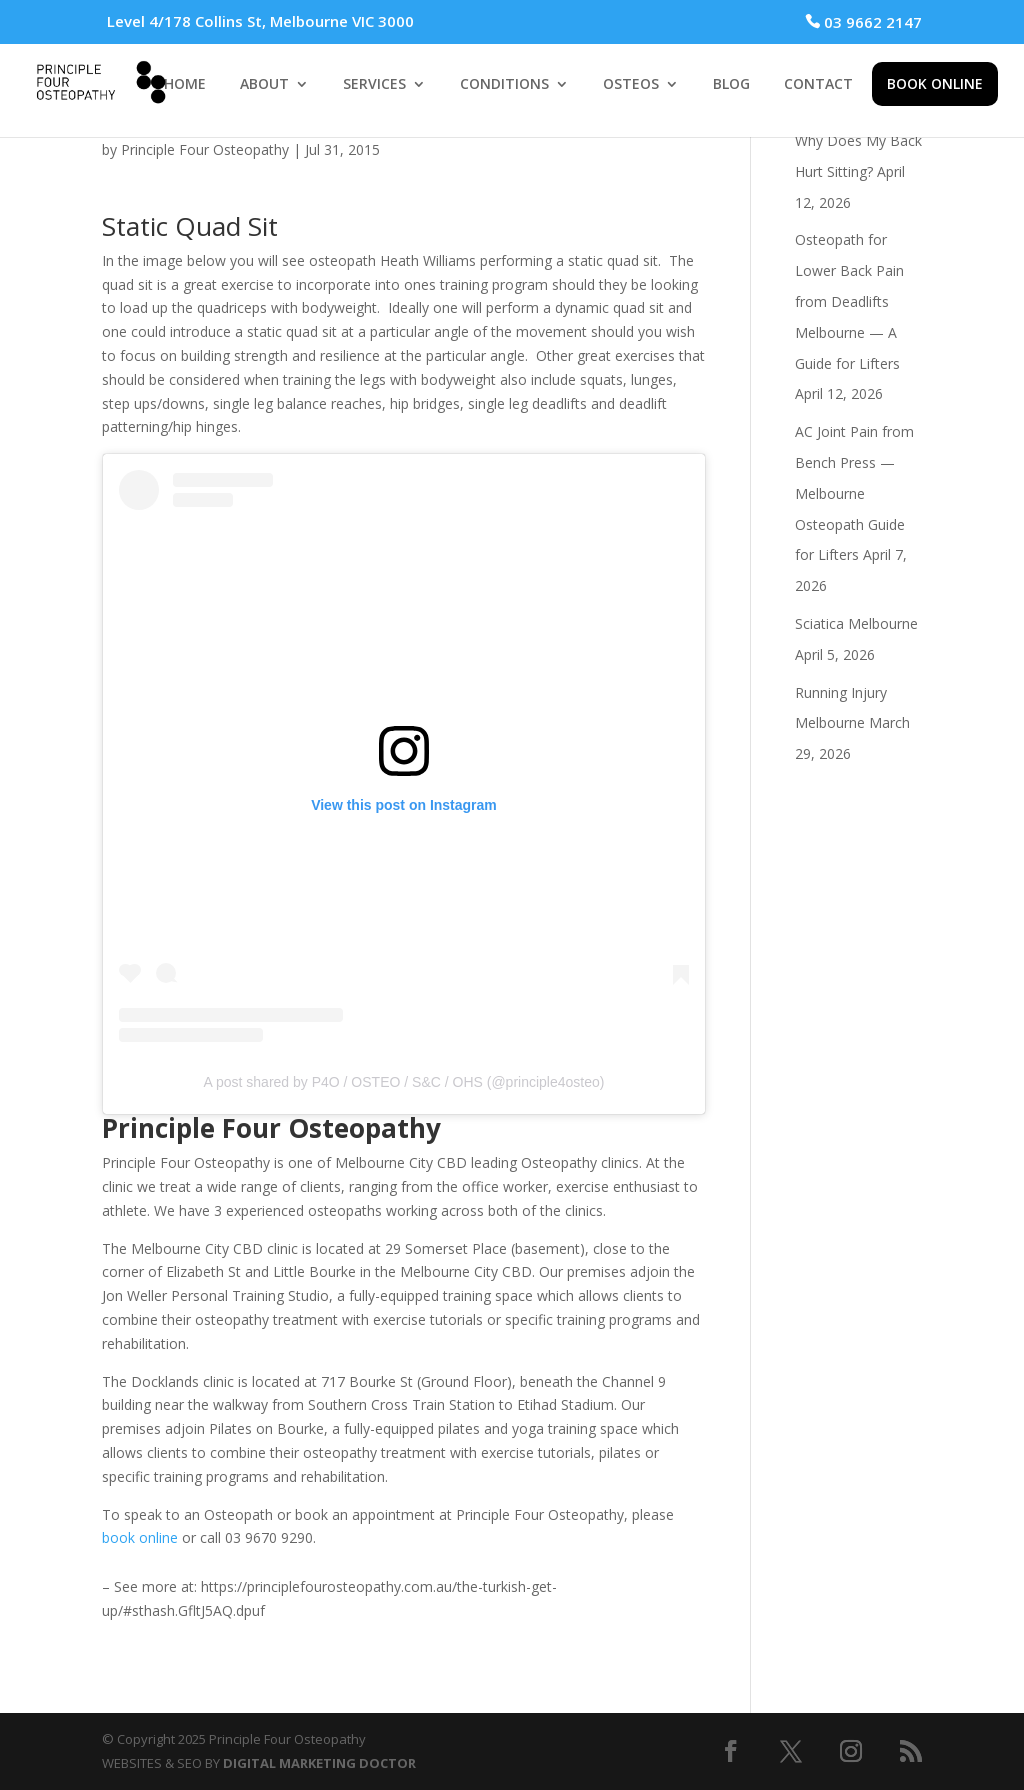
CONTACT (818, 85)
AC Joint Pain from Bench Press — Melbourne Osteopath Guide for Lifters (854, 493)
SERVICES (374, 85)
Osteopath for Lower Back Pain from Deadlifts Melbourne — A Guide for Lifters (849, 301)
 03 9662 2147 (863, 22)
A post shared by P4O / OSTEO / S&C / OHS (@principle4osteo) (404, 1082)
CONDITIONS (504, 85)
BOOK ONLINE (935, 83)
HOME (185, 85)
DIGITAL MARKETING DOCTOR (319, 1763)
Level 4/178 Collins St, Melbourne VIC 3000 (260, 21)
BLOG (731, 85)
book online (140, 1537)
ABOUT (264, 85)
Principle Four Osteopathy (205, 149)
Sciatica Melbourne (856, 623)
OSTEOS (631, 85)
